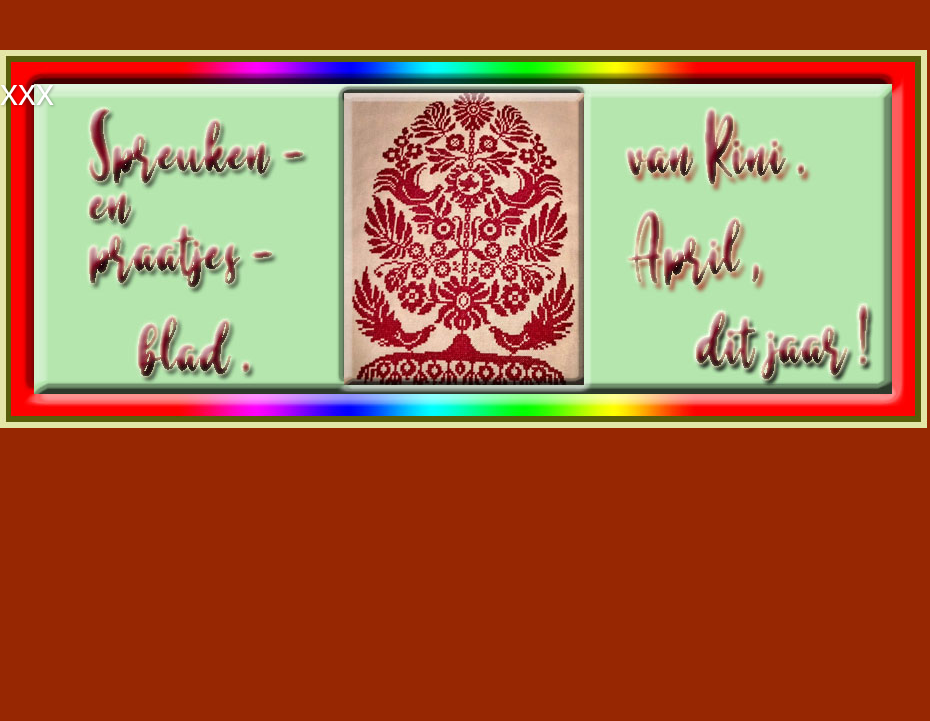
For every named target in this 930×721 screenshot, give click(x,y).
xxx (27, 92)
